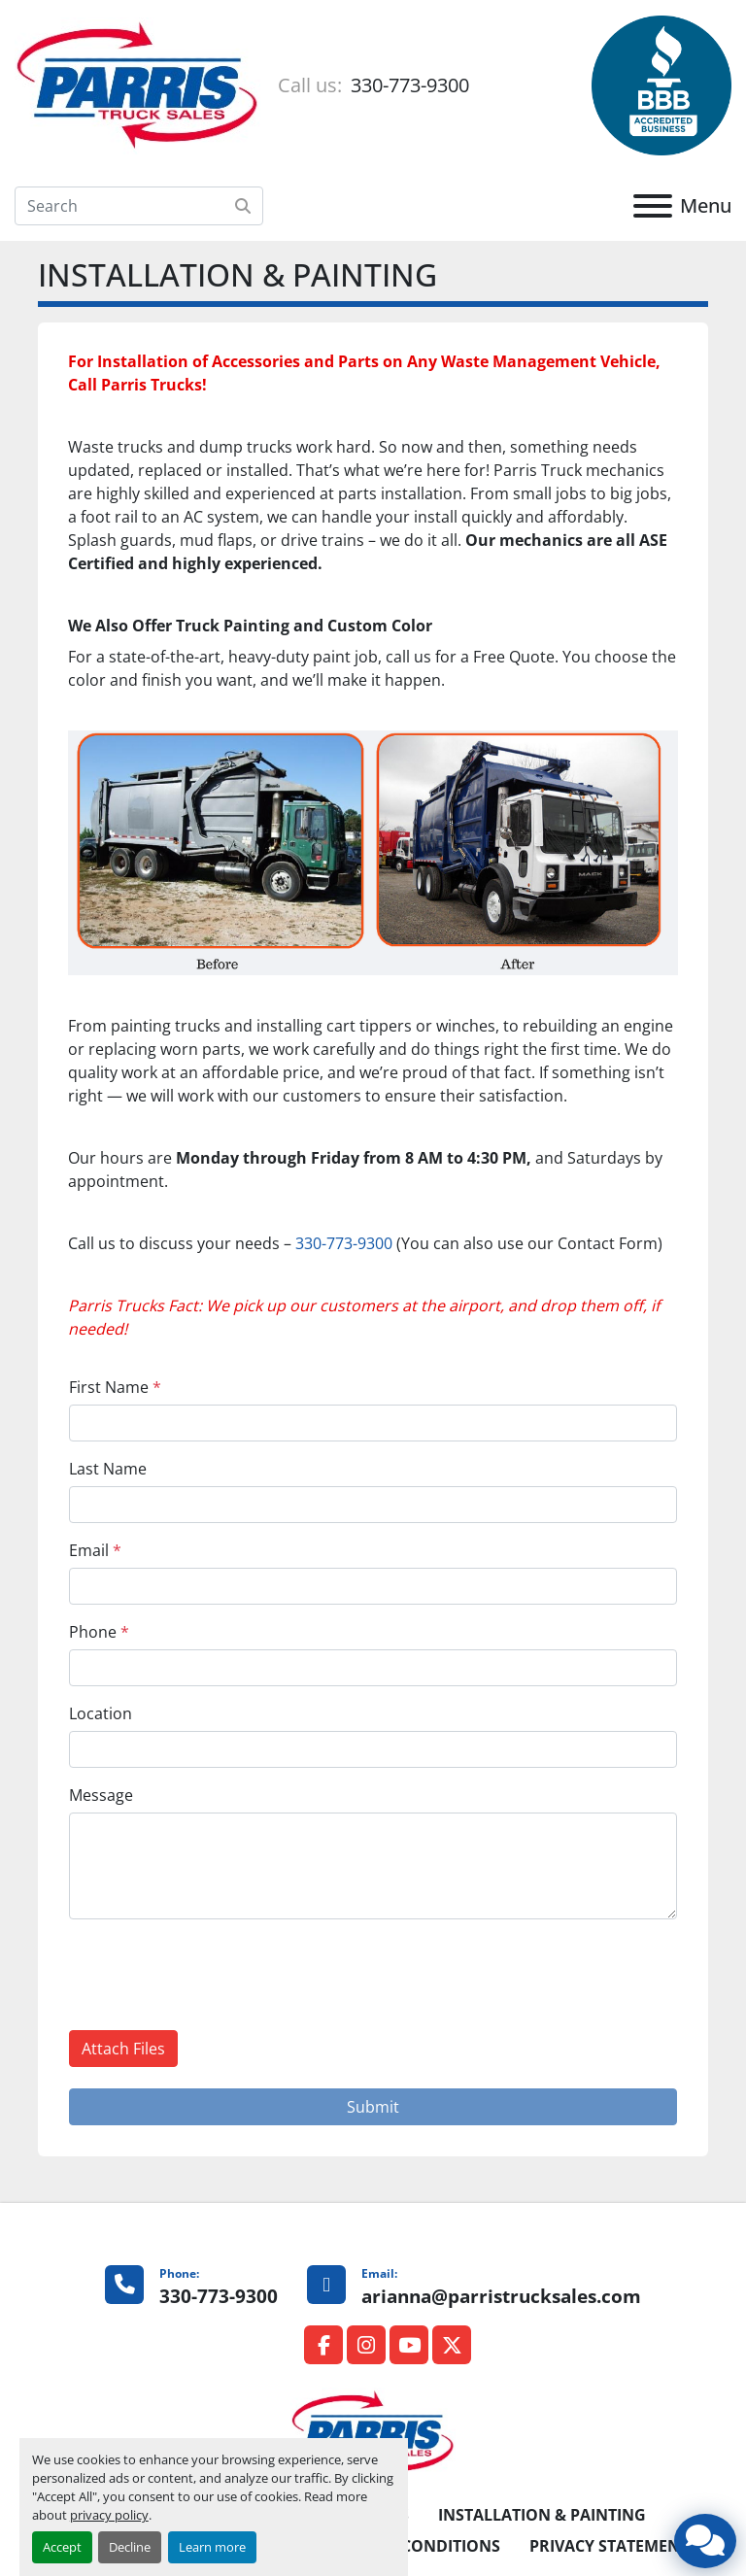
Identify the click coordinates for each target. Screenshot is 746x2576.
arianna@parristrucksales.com (501, 2296)
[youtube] (409, 2344)
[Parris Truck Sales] (373, 2432)
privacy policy (109, 2515)
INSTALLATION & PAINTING (542, 2514)
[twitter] (451, 2344)
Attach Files (123, 2048)
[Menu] (652, 206)
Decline (130, 2547)
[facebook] (323, 2344)
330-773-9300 (407, 85)
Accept (62, 2547)
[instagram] (366, 2344)
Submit (373, 2107)
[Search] (139, 205)
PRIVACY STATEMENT (609, 2546)
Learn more (212, 2547)
